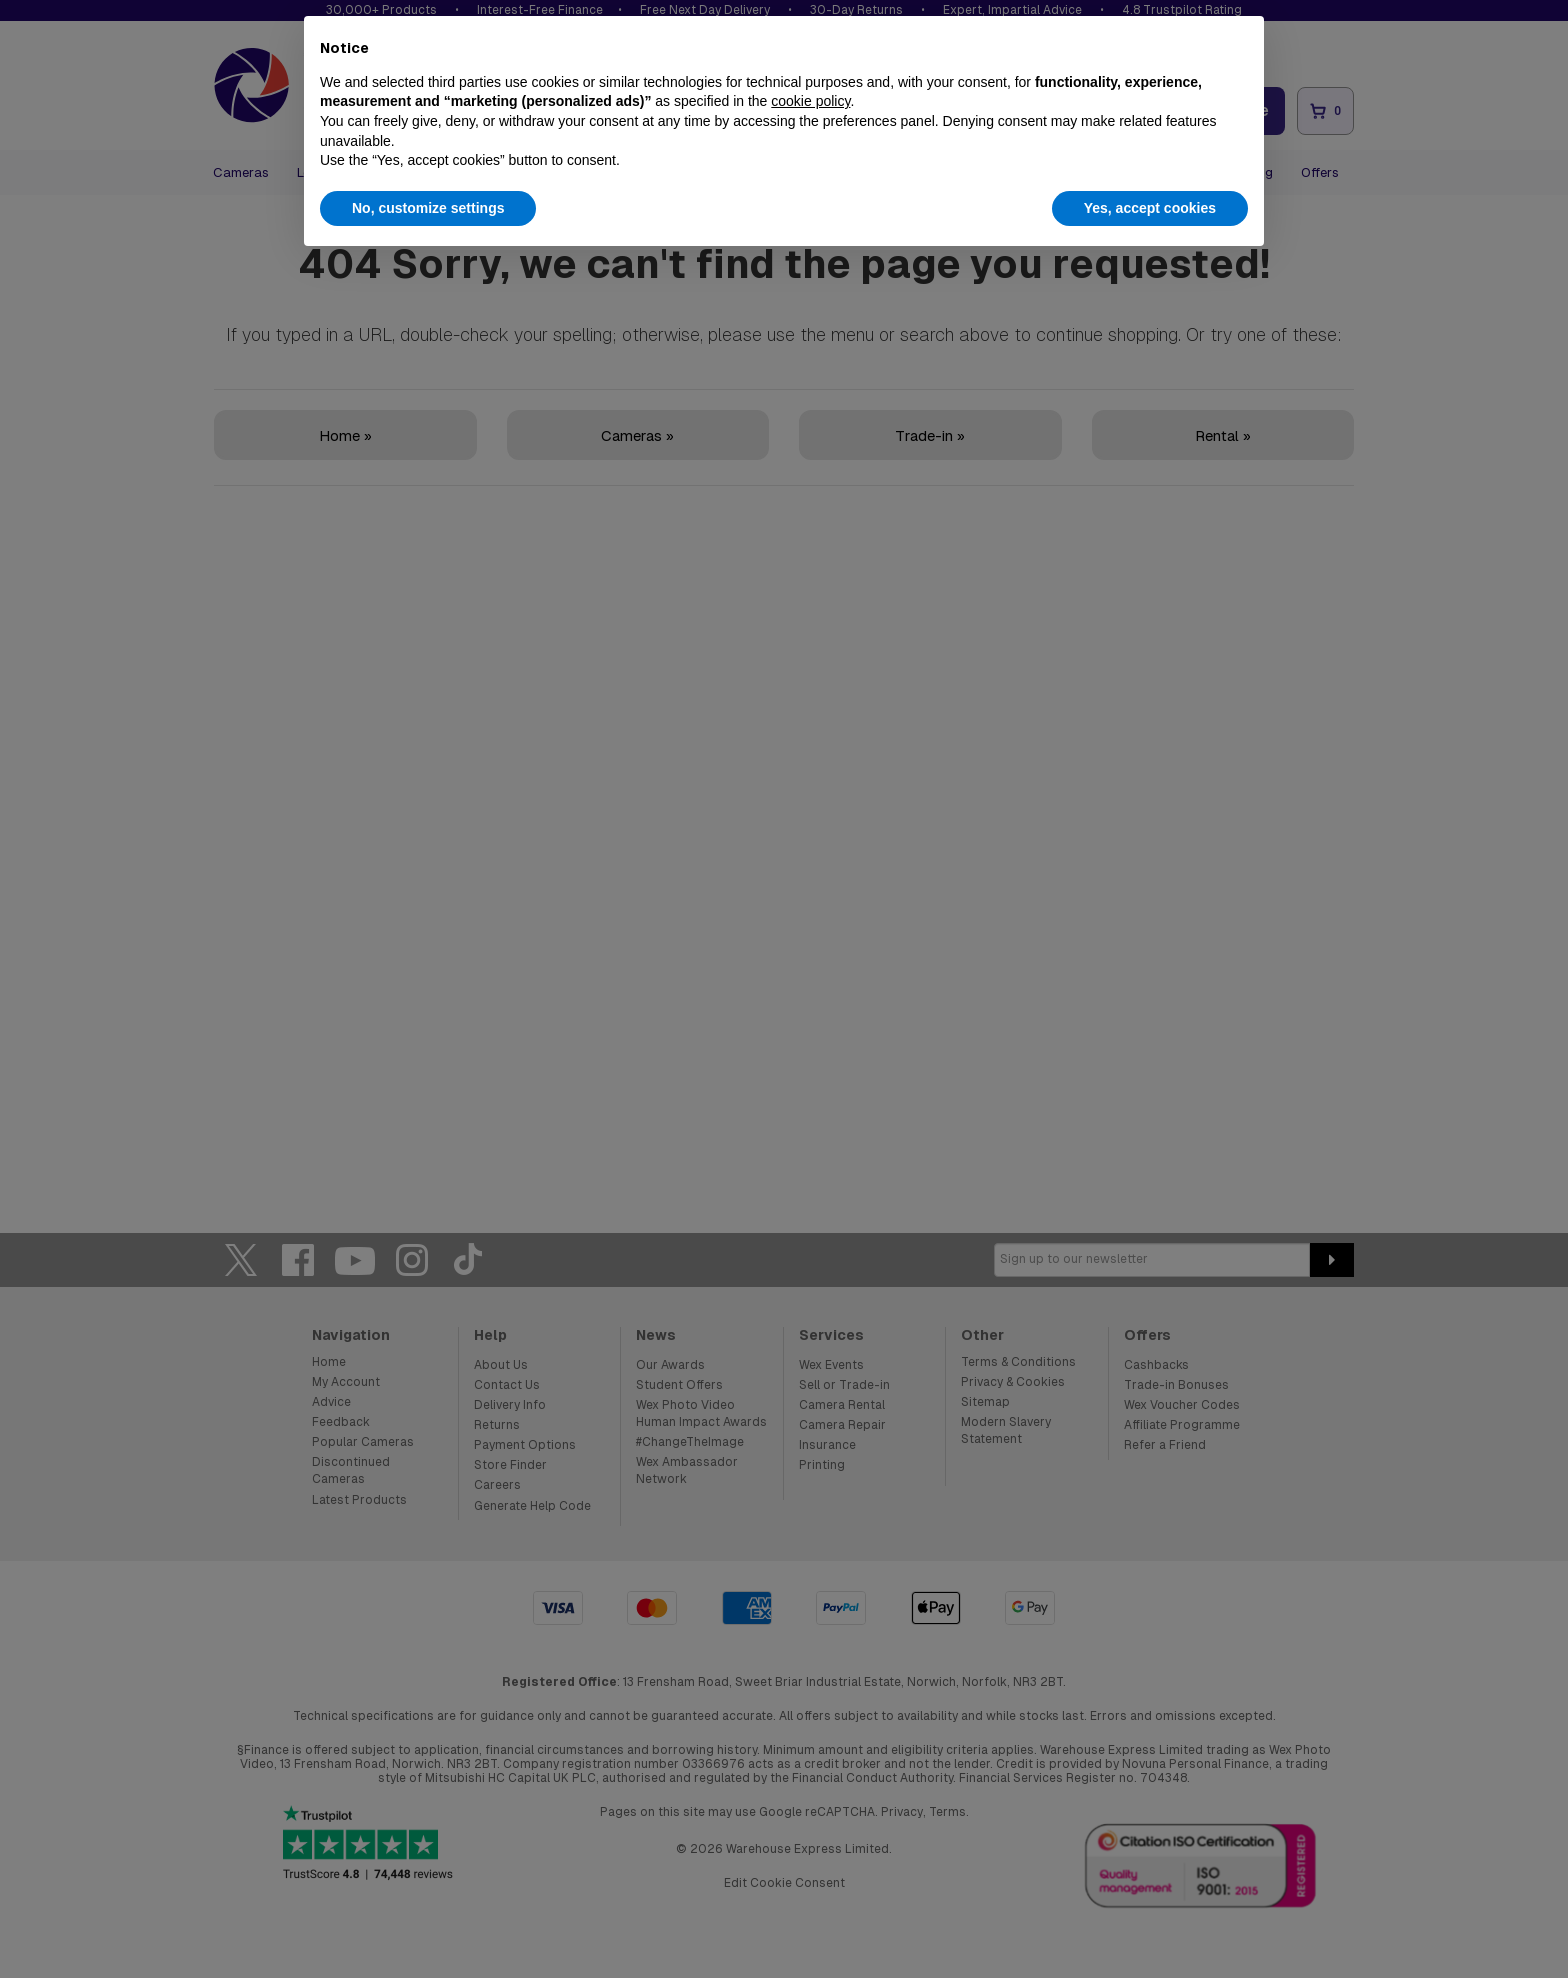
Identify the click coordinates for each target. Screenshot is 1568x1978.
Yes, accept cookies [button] (1150, 208)
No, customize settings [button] (428, 208)
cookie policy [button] (810, 101)
